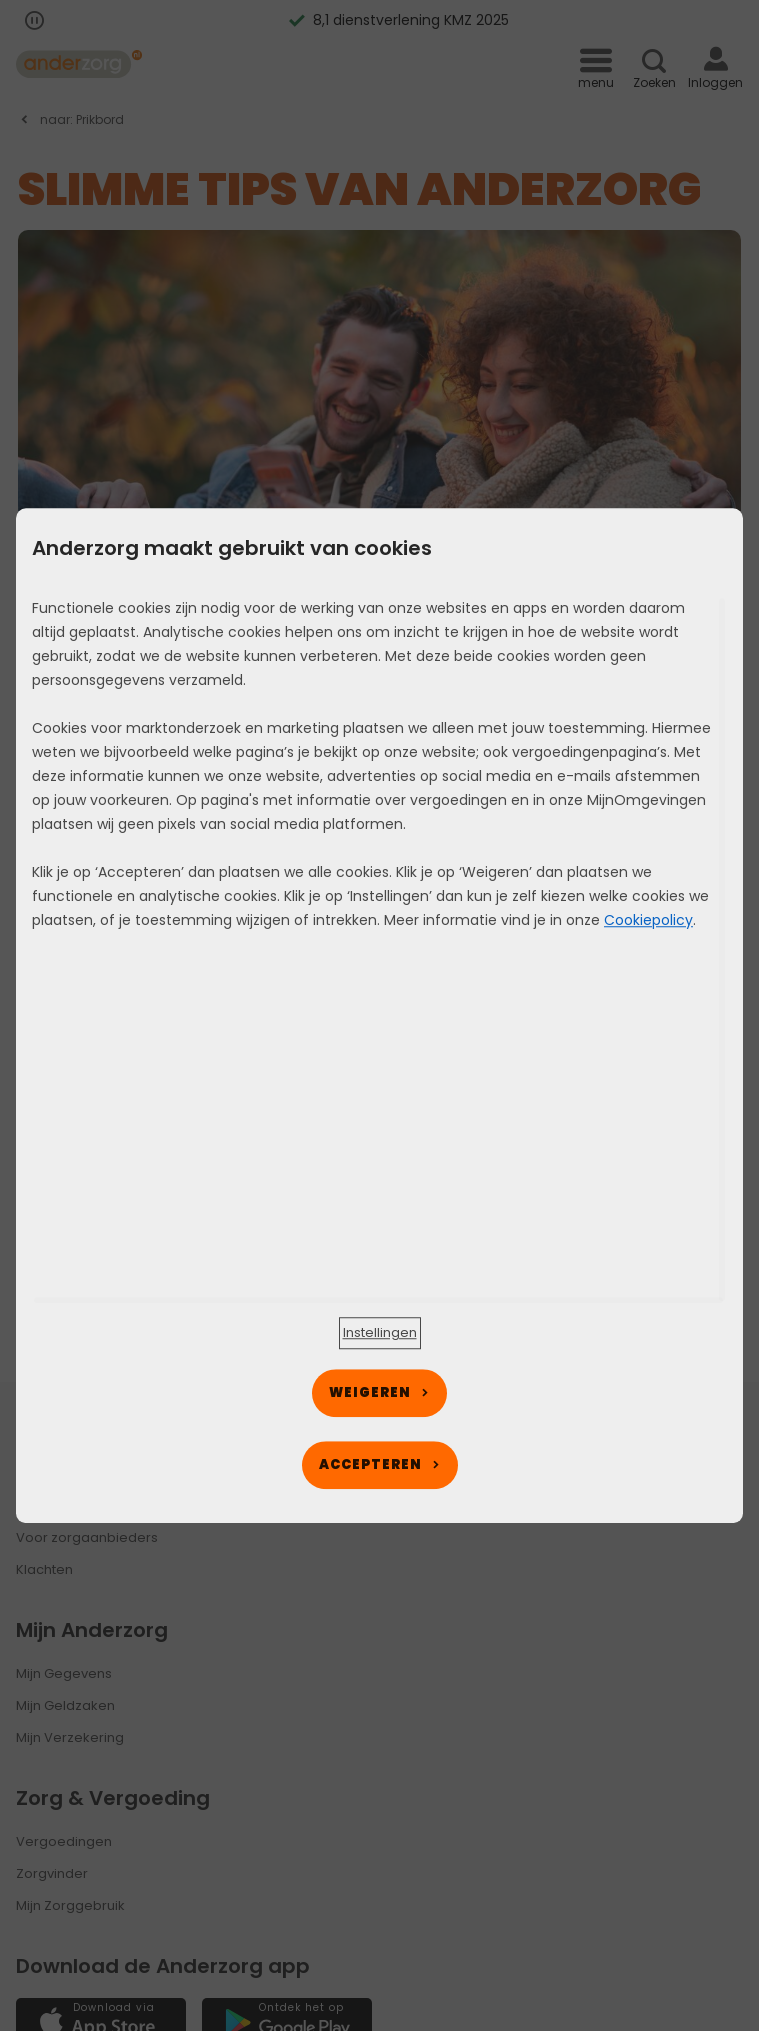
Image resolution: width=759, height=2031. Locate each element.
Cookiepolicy (648, 920)
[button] (380, 1333)
